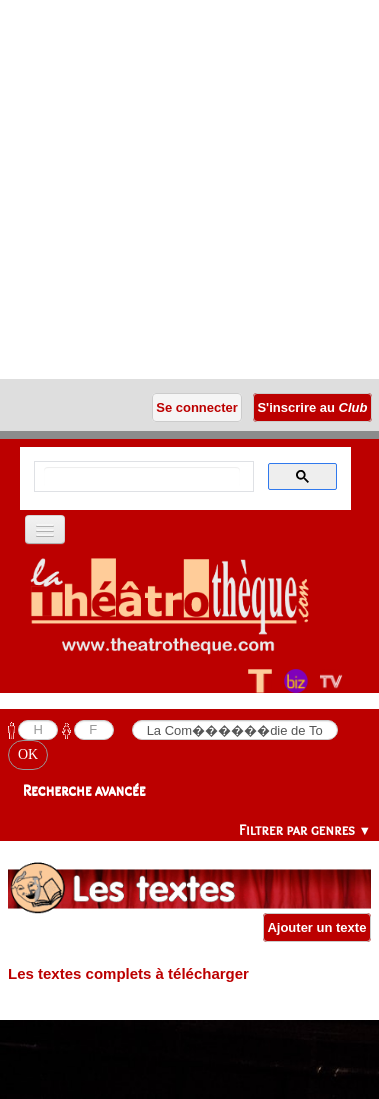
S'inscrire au (312, 407)
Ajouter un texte (317, 927)
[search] (142, 477)
